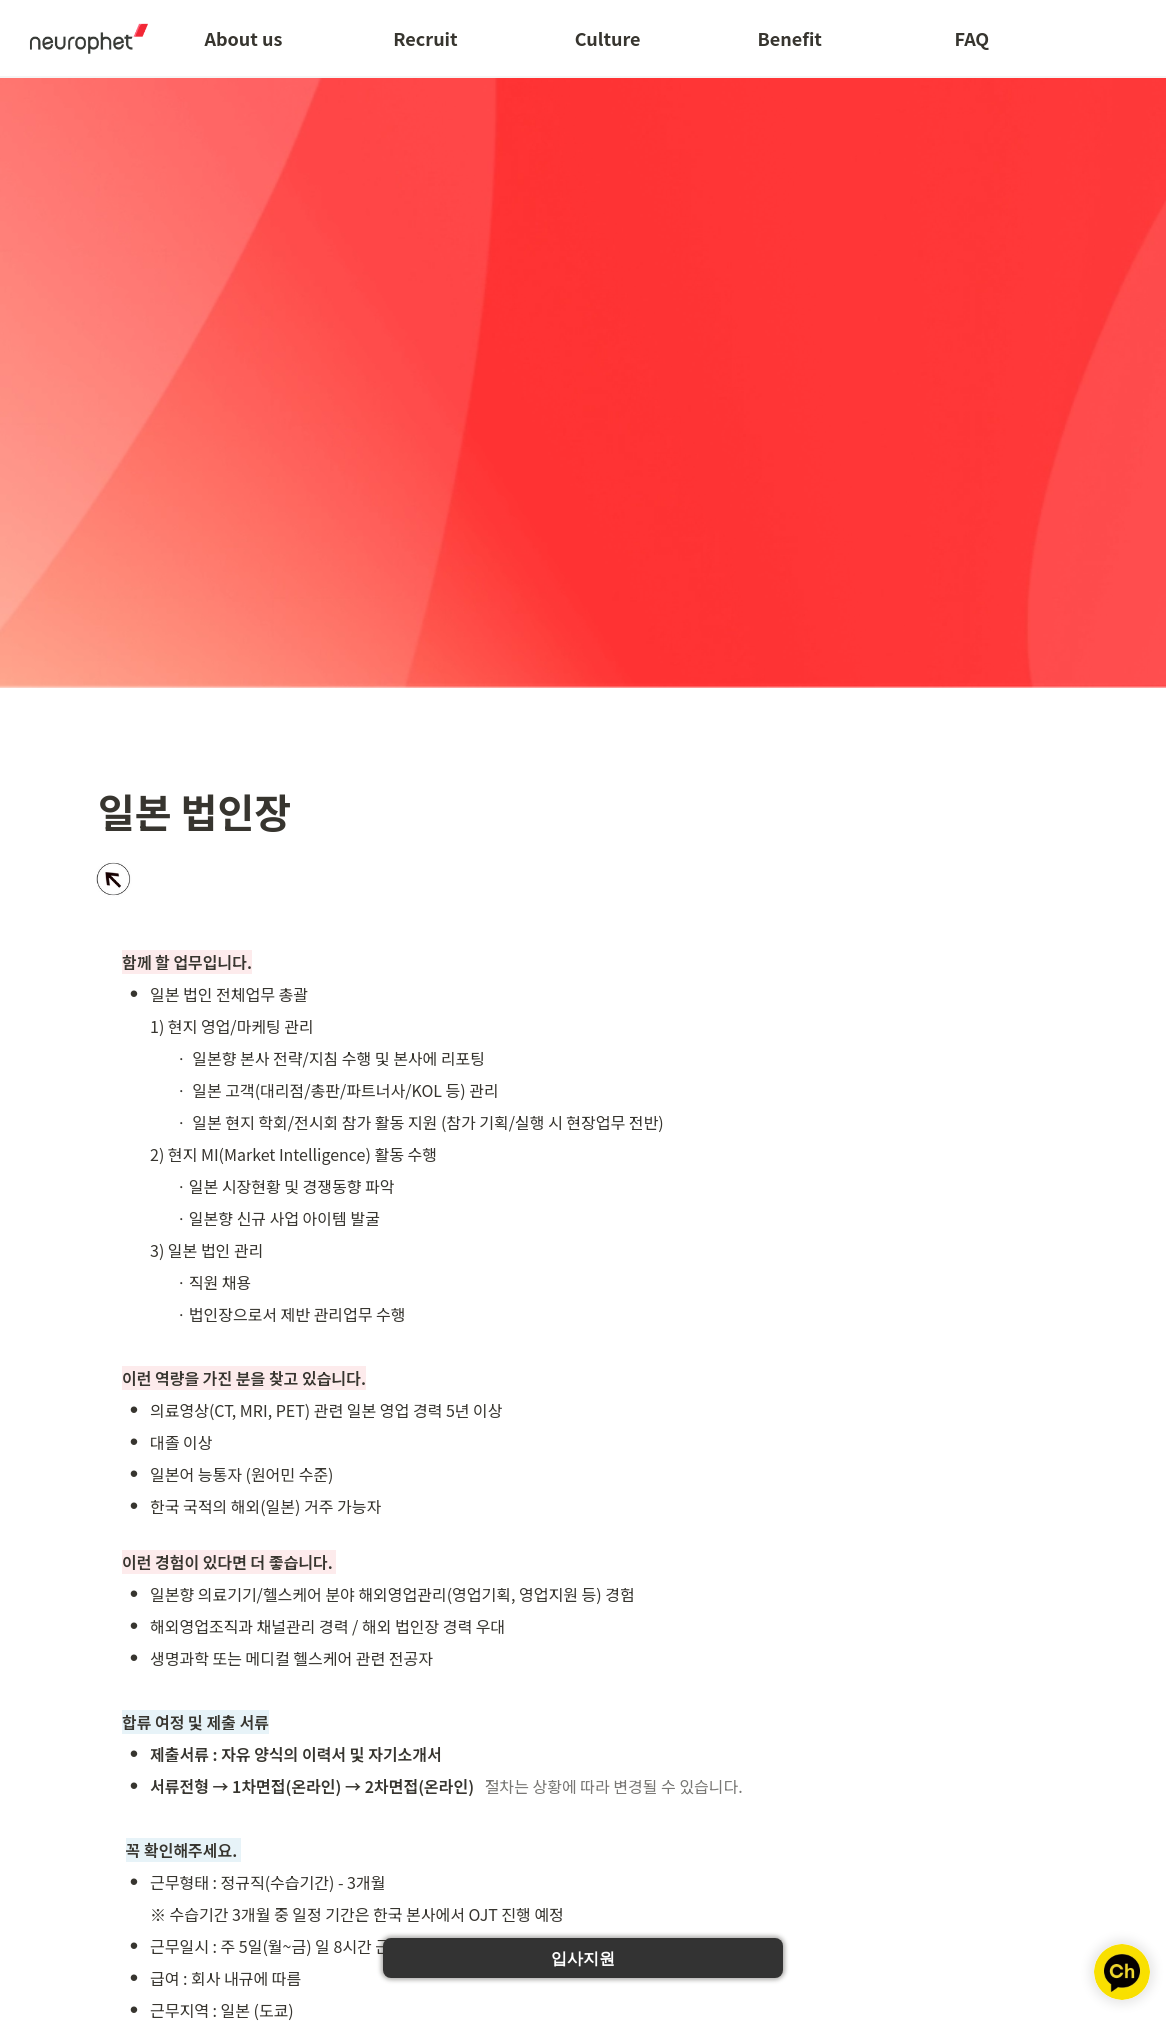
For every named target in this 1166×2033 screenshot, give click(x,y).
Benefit (790, 38)
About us (243, 38)
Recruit (425, 38)
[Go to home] (82, 38)
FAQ (971, 38)
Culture (608, 38)
